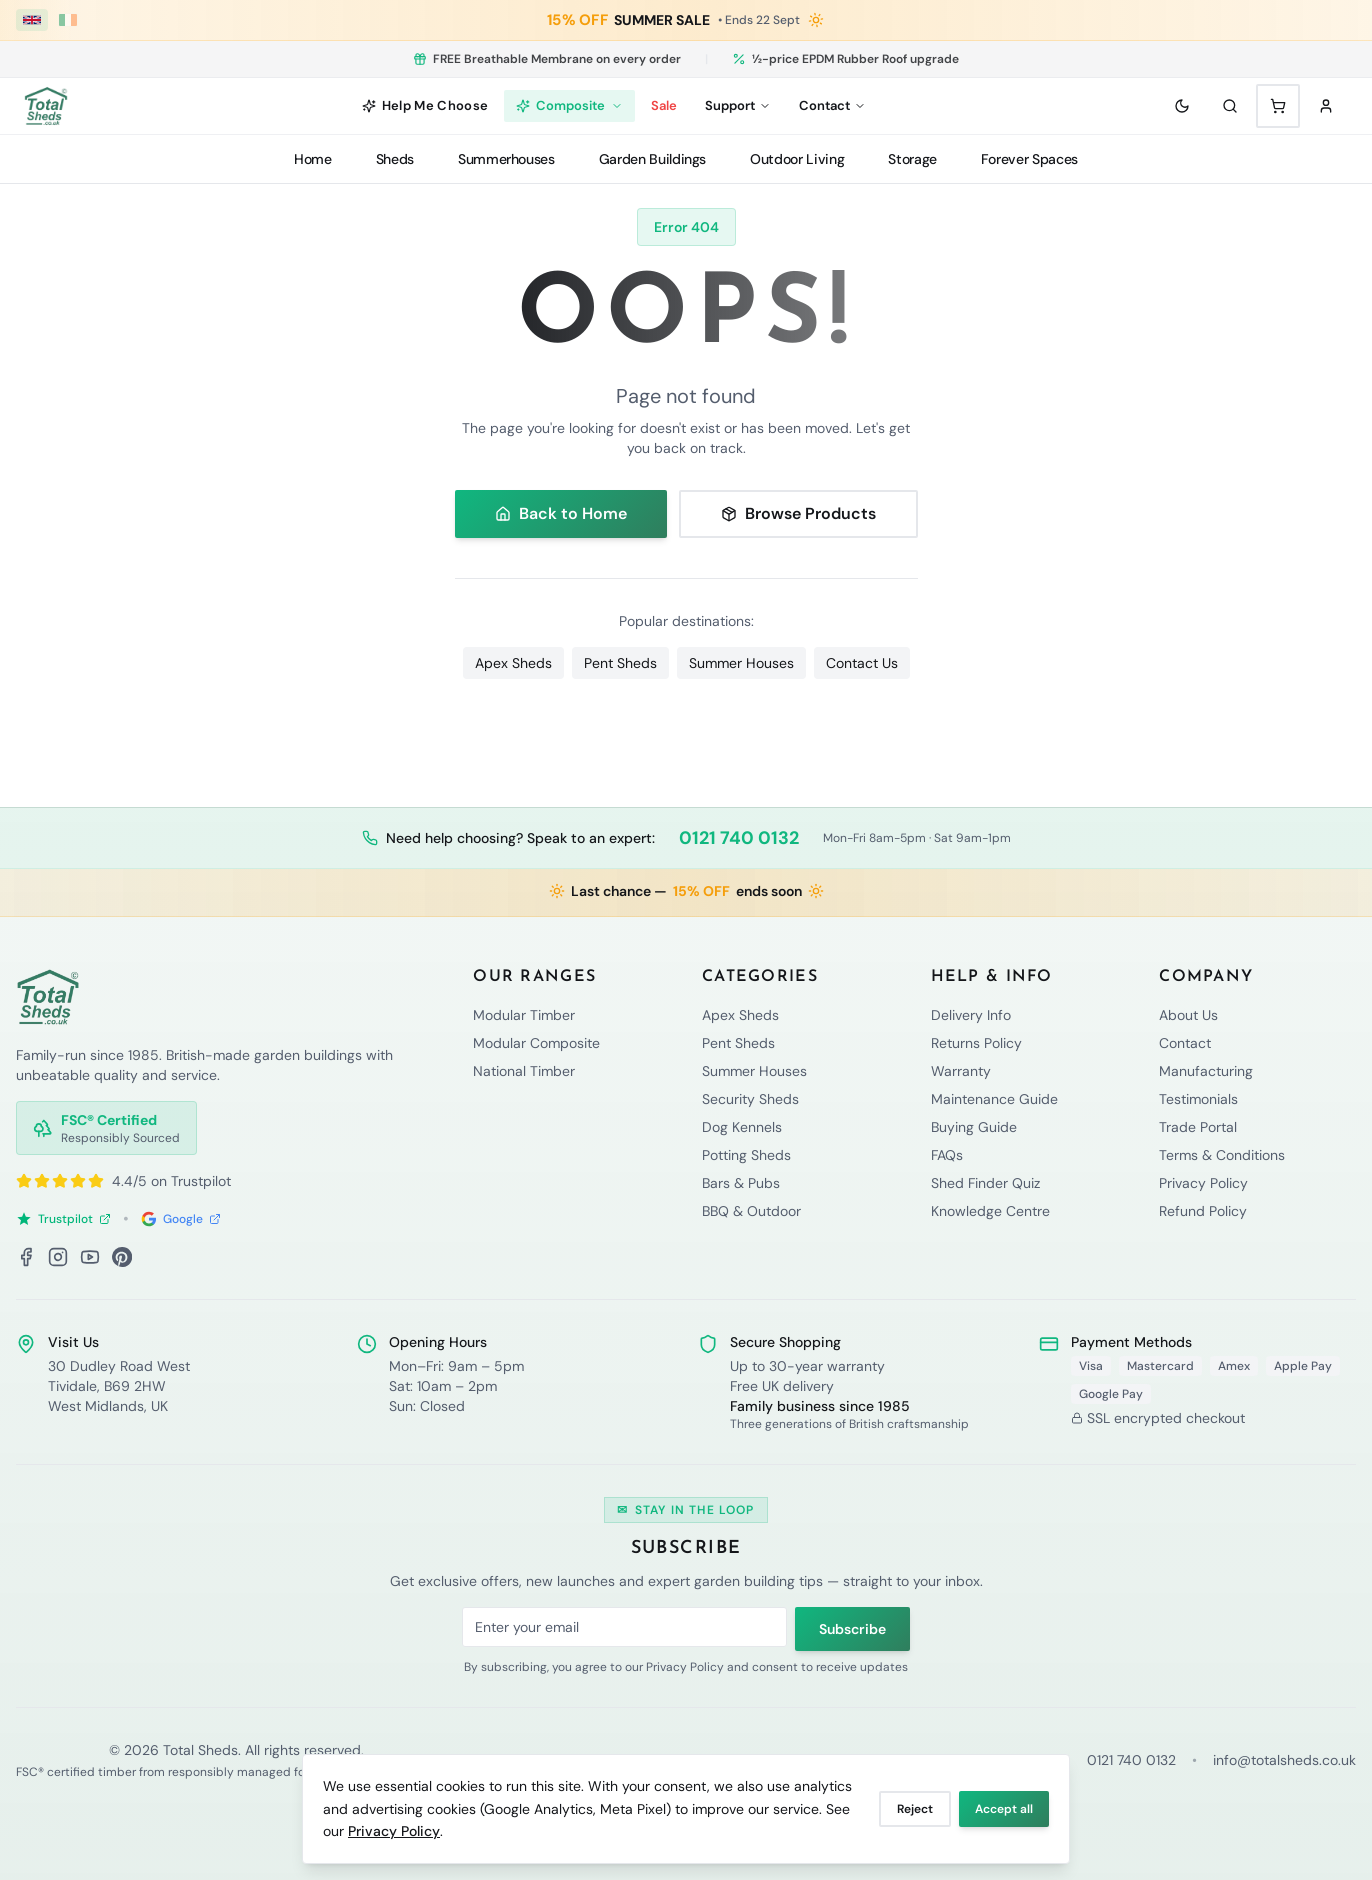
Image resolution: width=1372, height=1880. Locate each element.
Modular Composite (536, 1043)
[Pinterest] (122, 1257)
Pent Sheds (620, 663)
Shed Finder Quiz (985, 1183)
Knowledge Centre (990, 1211)
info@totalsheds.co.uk (1284, 1760)
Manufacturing (1206, 1071)
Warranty (961, 1071)
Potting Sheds (746, 1155)
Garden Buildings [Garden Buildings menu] (652, 159)
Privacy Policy (394, 1831)
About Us (1188, 1015)
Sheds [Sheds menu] (395, 159)
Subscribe (852, 1629)
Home (313, 159)
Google (181, 1219)
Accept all (1004, 1809)
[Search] (1230, 106)
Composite (569, 105)
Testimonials (1198, 1099)
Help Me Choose (425, 105)
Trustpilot (63, 1219)
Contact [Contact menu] (832, 105)
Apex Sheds (513, 663)
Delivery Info (971, 1015)
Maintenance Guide (994, 1099)
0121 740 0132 (739, 838)
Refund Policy (1203, 1211)
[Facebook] (26, 1257)
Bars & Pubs (741, 1183)
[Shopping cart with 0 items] (1278, 106)
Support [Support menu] (738, 105)
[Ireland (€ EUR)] (68, 20)
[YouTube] (90, 1257)
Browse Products (798, 513)
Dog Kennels (742, 1127)
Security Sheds (750, 1099)
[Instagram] (58, 1257)
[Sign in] (1326, 106)
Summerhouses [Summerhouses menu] (506, 159)
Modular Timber (524, 1015)
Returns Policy (976, 1043)
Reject (915, 1809)
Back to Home (561, 513)
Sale (664, 105)
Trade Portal (1198, 1127)
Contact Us (862, 663)
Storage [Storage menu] (912, 159)
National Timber (524, 1071)
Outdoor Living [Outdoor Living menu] (797, 159)
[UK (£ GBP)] (32, 20)
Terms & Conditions (1222, 1155)
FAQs (947, 1155)
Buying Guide (974, 1127)
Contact (1185, 1043)
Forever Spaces (1029, 159)
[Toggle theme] (1182, 106)
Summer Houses (741, 663)
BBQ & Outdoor (751, 1211)
